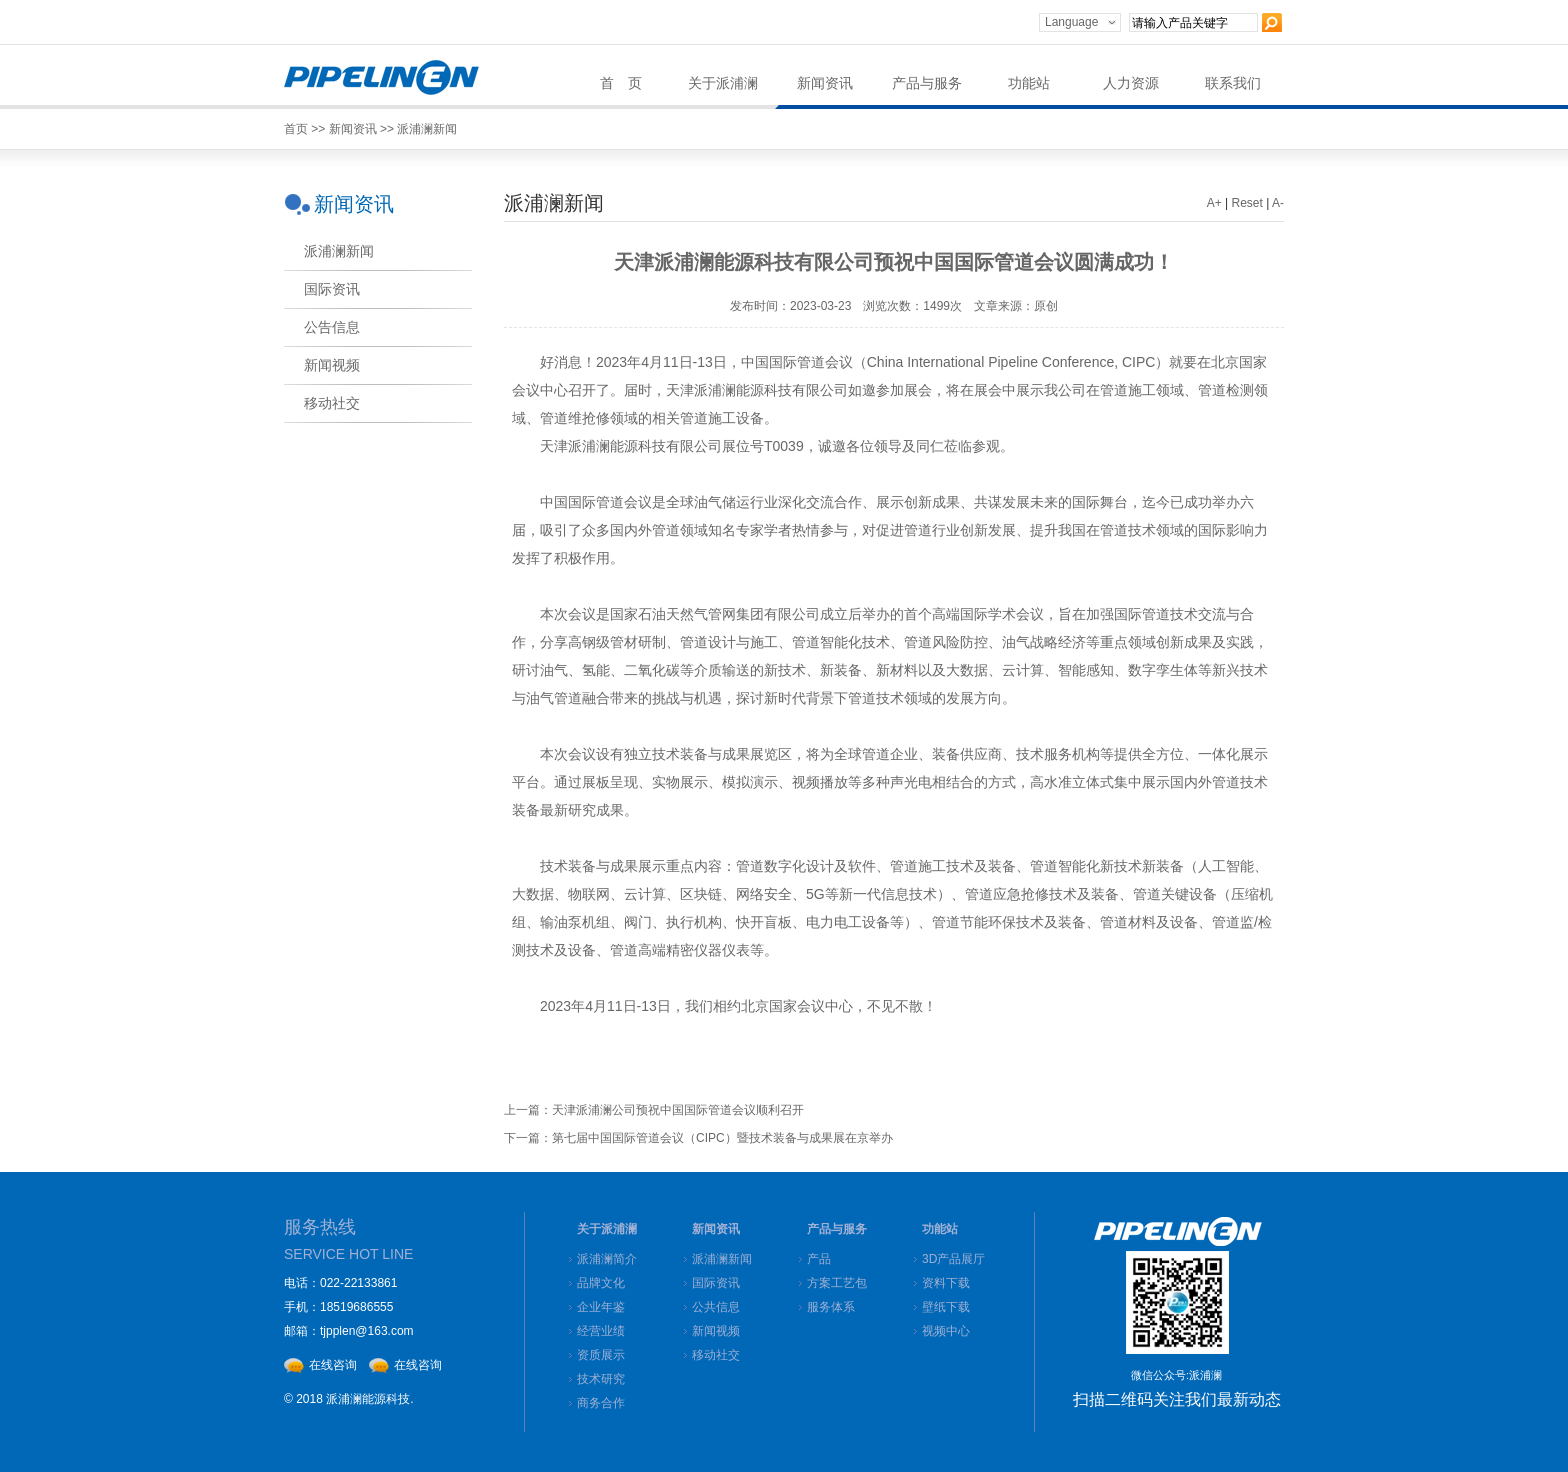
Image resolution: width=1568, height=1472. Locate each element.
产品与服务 (927, 83)
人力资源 (1131, 83)
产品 (819, 1259)
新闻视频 (716, 1331)
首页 (296, 129)
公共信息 (716, 1307)
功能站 (1029, 83)
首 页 (621, 83)
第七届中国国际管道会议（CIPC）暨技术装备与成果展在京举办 (722, 1138)
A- (1278, 203)
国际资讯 (716, 1283)
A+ (1214, 203)
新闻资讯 (825, 83)
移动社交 (716, 1355)
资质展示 (601, 1355)
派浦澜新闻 (427, 129)
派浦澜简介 (607, 1259)
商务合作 (601, 1403)
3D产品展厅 (953, 1259)
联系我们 (1233, 83)
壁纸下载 (946, 1307)
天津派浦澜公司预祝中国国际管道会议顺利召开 (678, 1110)
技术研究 (601, 1379)
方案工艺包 (837, 1283)
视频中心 (946, 1331)
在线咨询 (333, 1365)
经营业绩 (601, 1331)
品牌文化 (601, 1283)
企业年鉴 (601, 1307)
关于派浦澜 (723, 83)
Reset (1247, 203)
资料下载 (946, 1283)
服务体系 (831, 1307)
